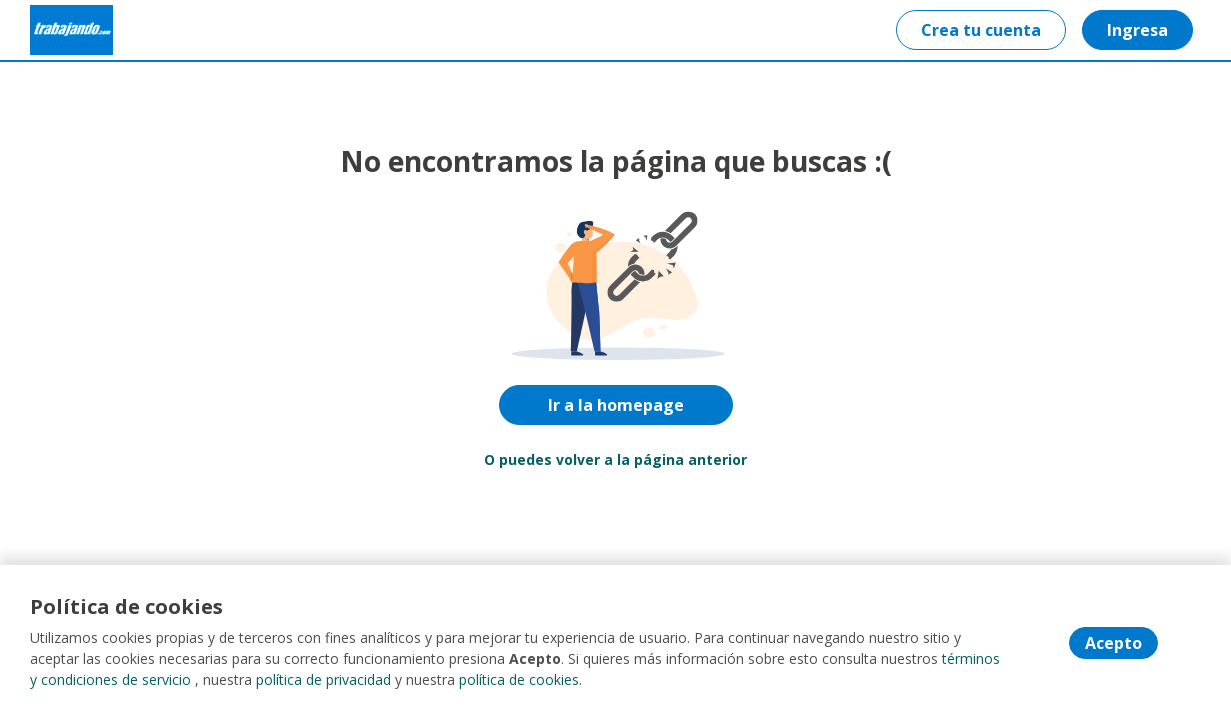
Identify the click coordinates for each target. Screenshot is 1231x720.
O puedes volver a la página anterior (615, 459)
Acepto (1113, 643)
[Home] (71, 30)
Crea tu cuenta (981, 30)
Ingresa (1137, 30)
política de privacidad (323, 679)
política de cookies (519, 679)
